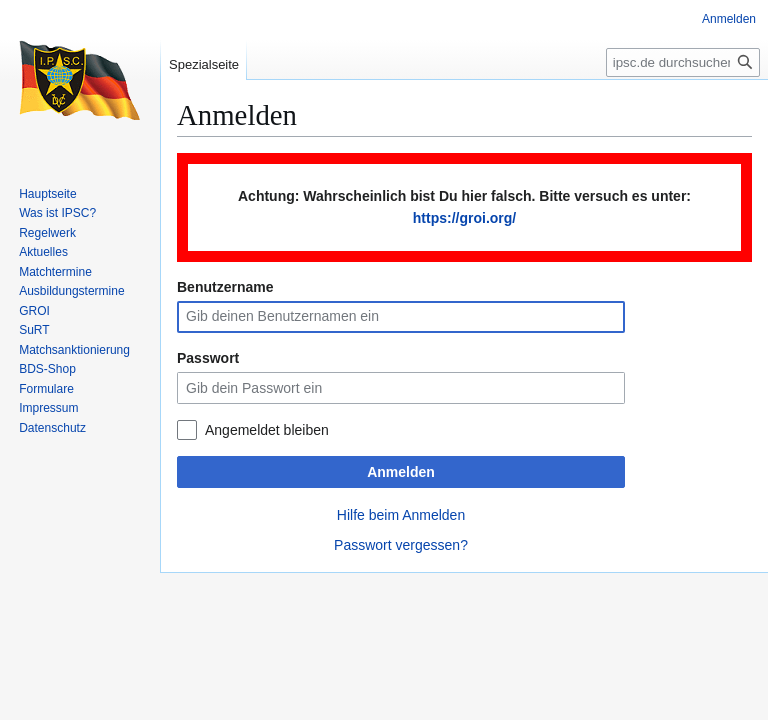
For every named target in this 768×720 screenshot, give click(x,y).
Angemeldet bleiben (267, 430)
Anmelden (401, 472)
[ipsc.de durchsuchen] (683, 62)
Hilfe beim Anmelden (401, 515)
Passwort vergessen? (401, 545)
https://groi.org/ (464, 218)
